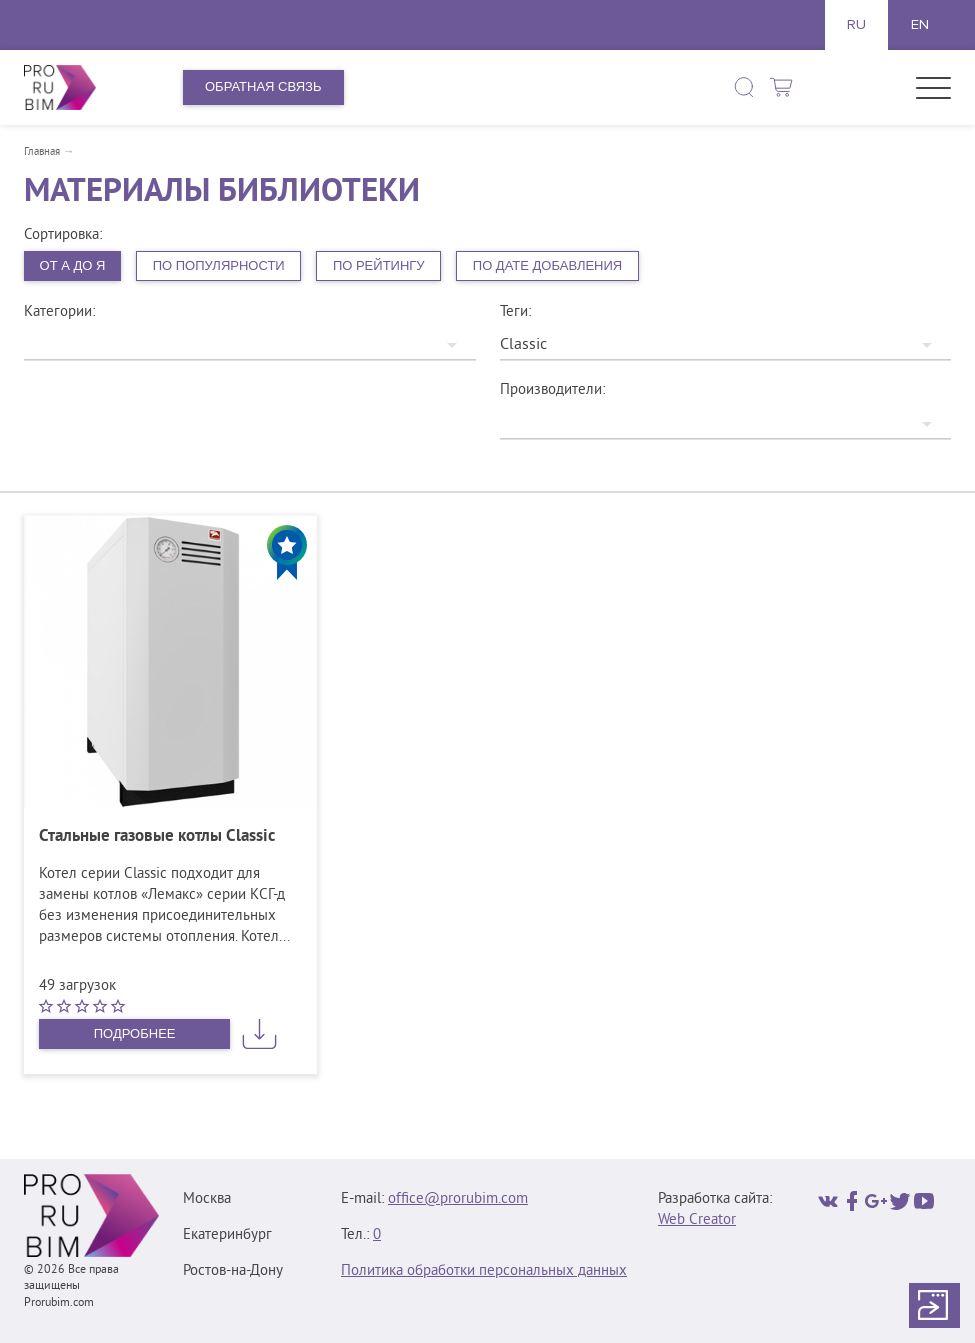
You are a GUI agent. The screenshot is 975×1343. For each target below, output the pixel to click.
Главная (42, 152)
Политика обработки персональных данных (484, 1271)
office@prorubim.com (458, 1199)
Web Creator (697, 1220)
